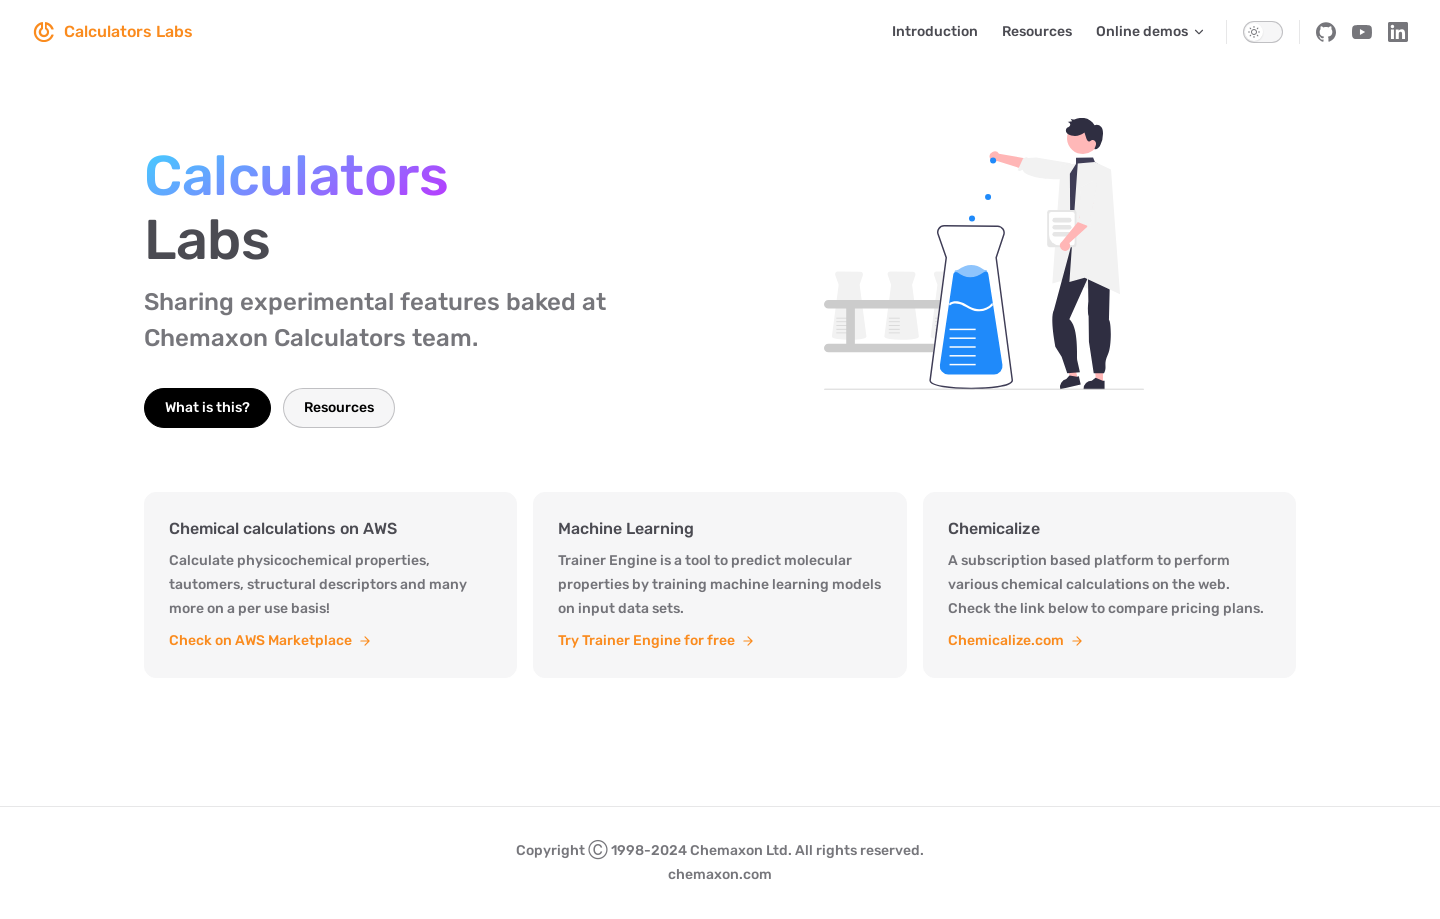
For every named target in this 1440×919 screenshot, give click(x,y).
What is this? (207, 407)
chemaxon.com (720, 874)
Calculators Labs (112, 32)
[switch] (1263, 32)
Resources (339, 407)
